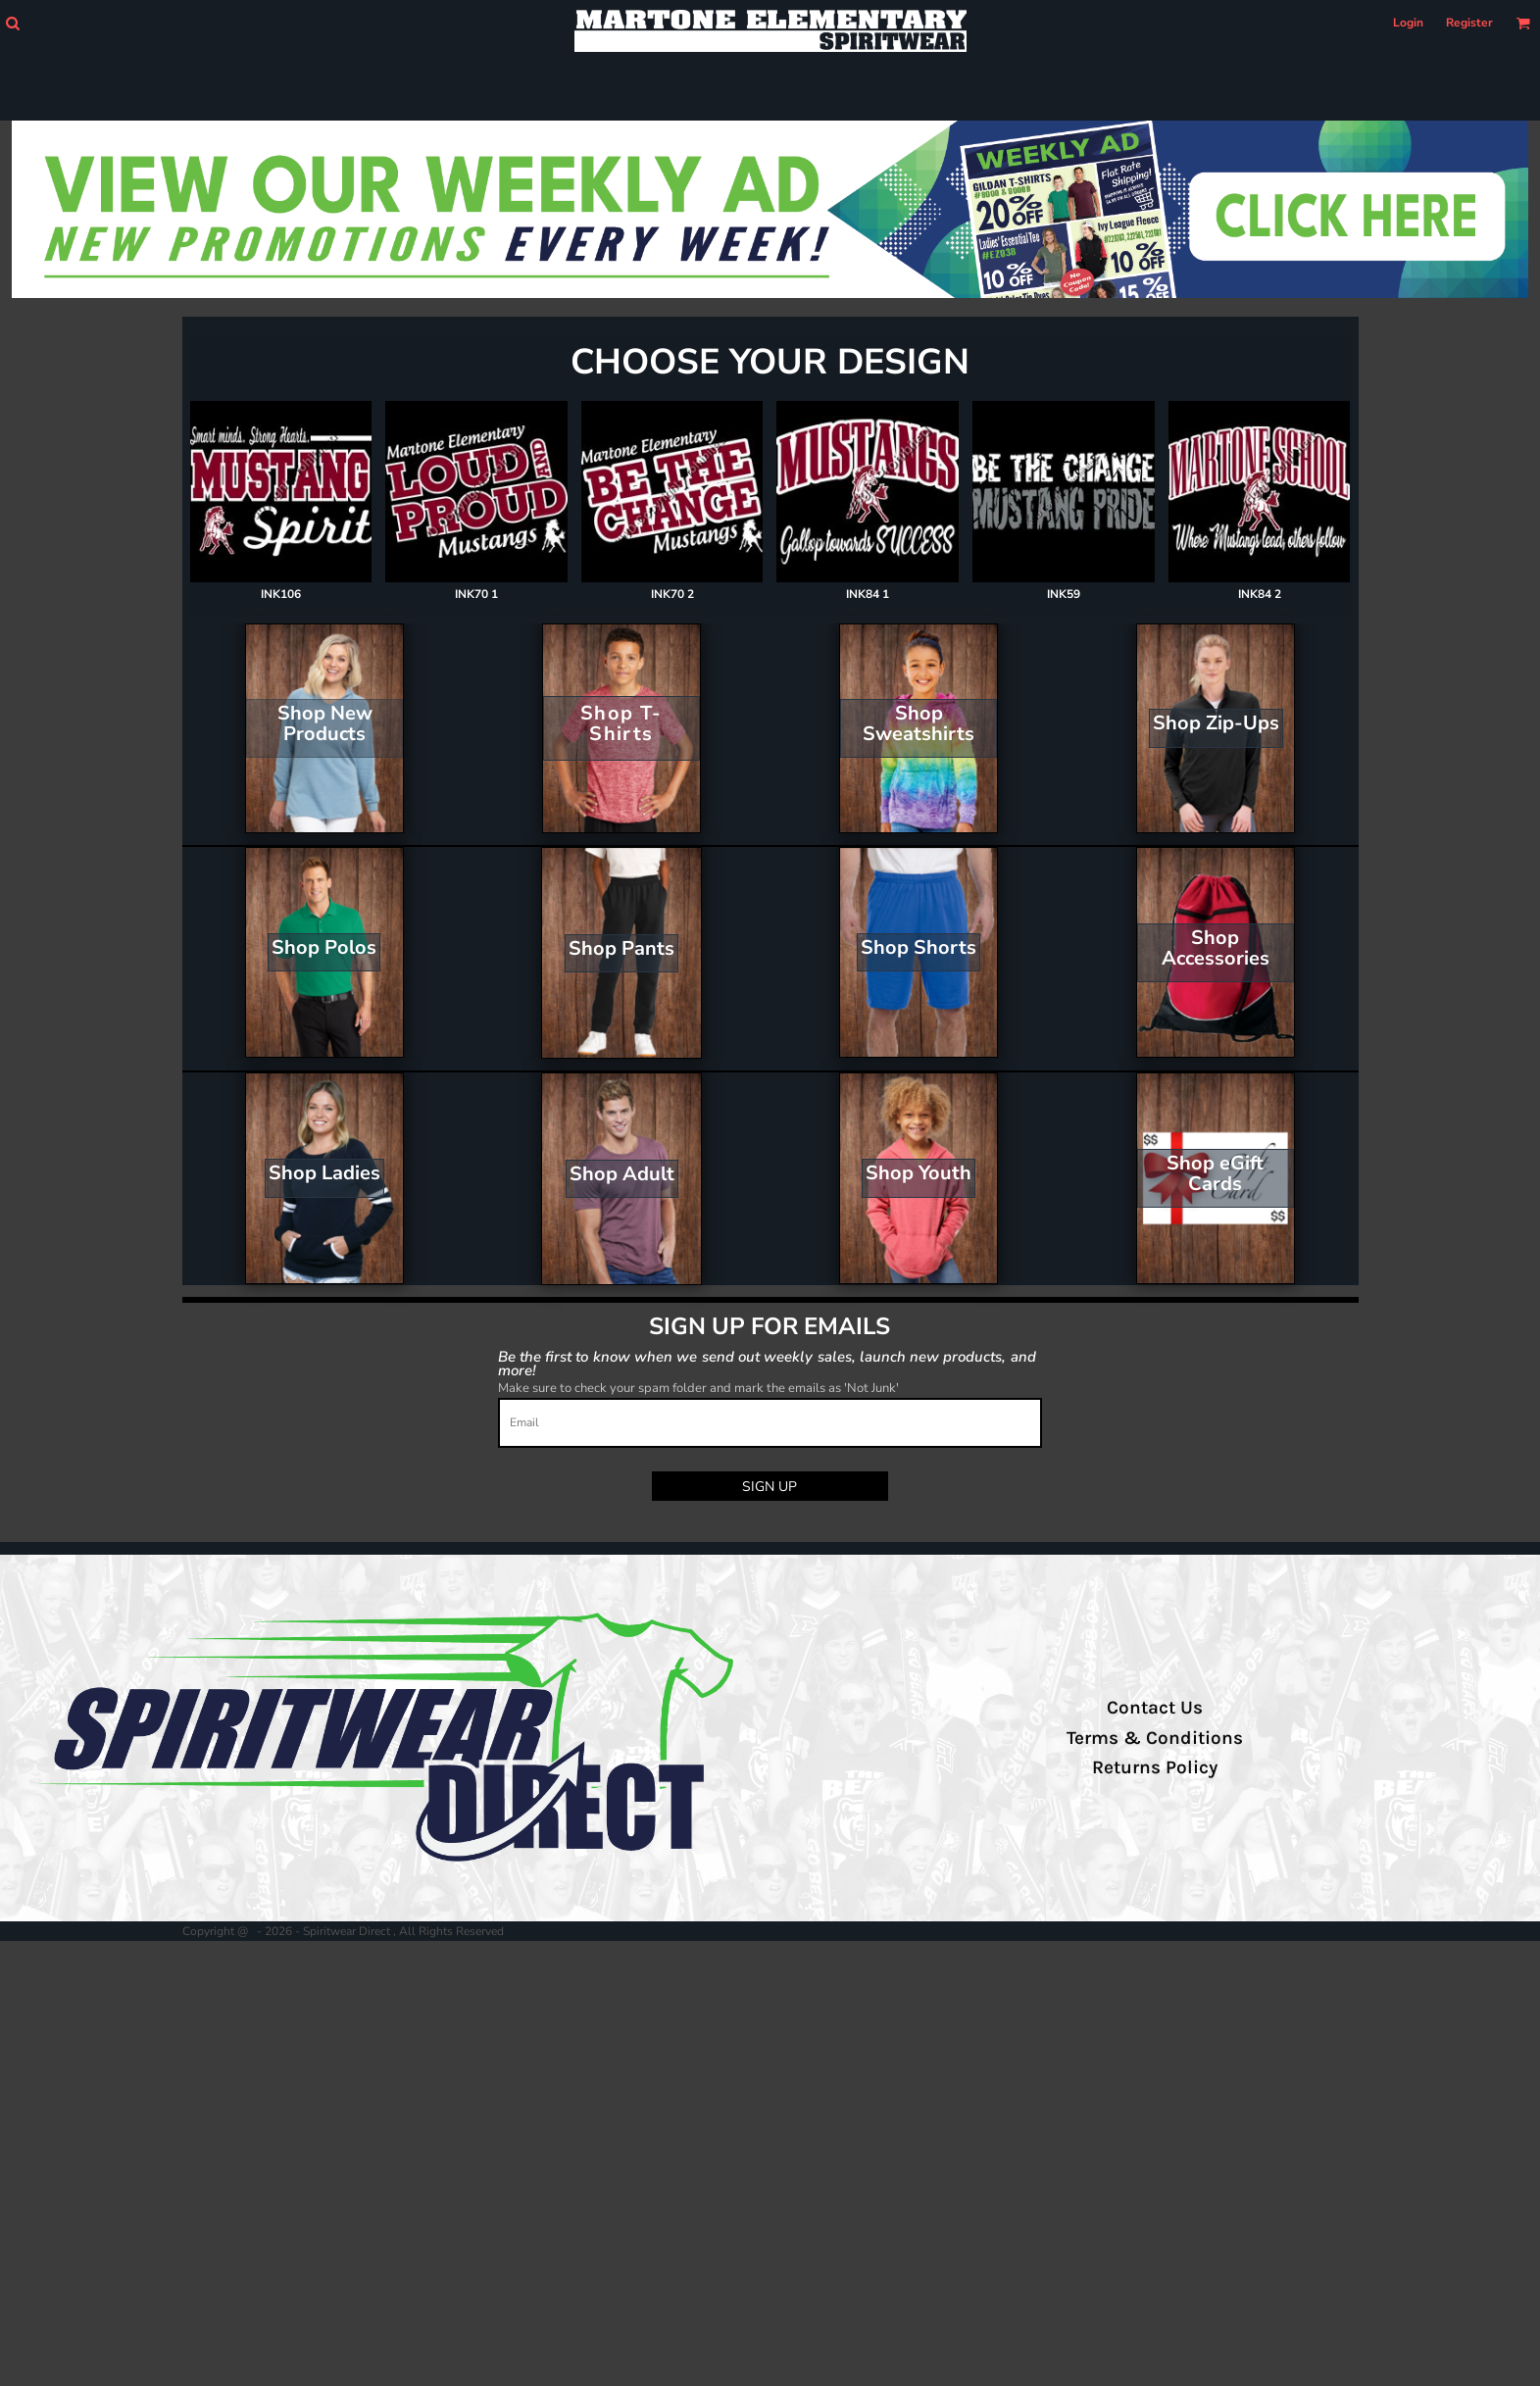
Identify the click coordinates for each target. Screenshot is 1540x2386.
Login (1408, 22)
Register (1469, 22)
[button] (12, 23)
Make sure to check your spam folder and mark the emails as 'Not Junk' (698, 1388)
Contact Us (1155, 1707)
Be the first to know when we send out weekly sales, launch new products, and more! (767, 1363)
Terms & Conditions (1155, 1738)
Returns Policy (1154, 1767)
